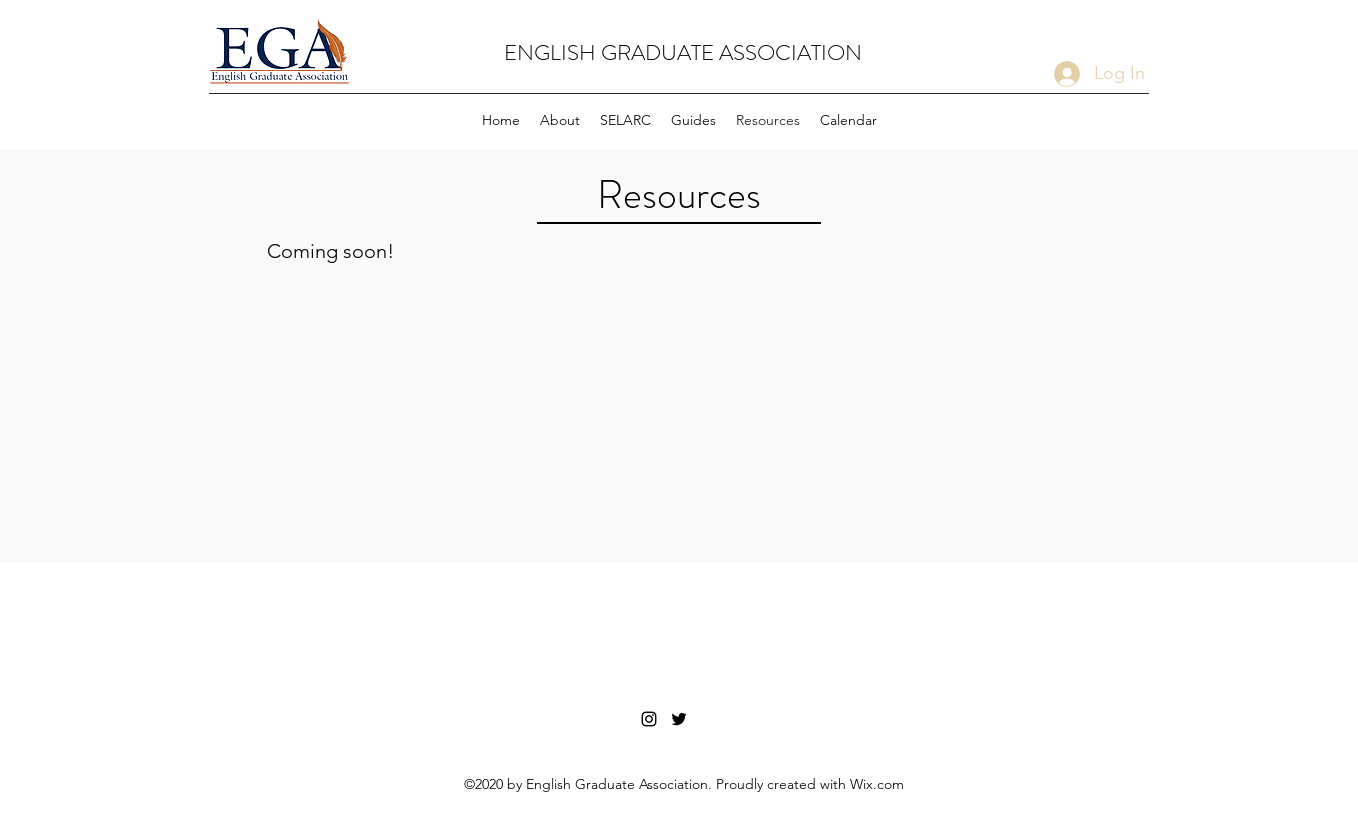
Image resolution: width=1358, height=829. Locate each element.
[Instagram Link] (649, 719)
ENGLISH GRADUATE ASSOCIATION (683, 52)
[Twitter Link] (679, 719)
